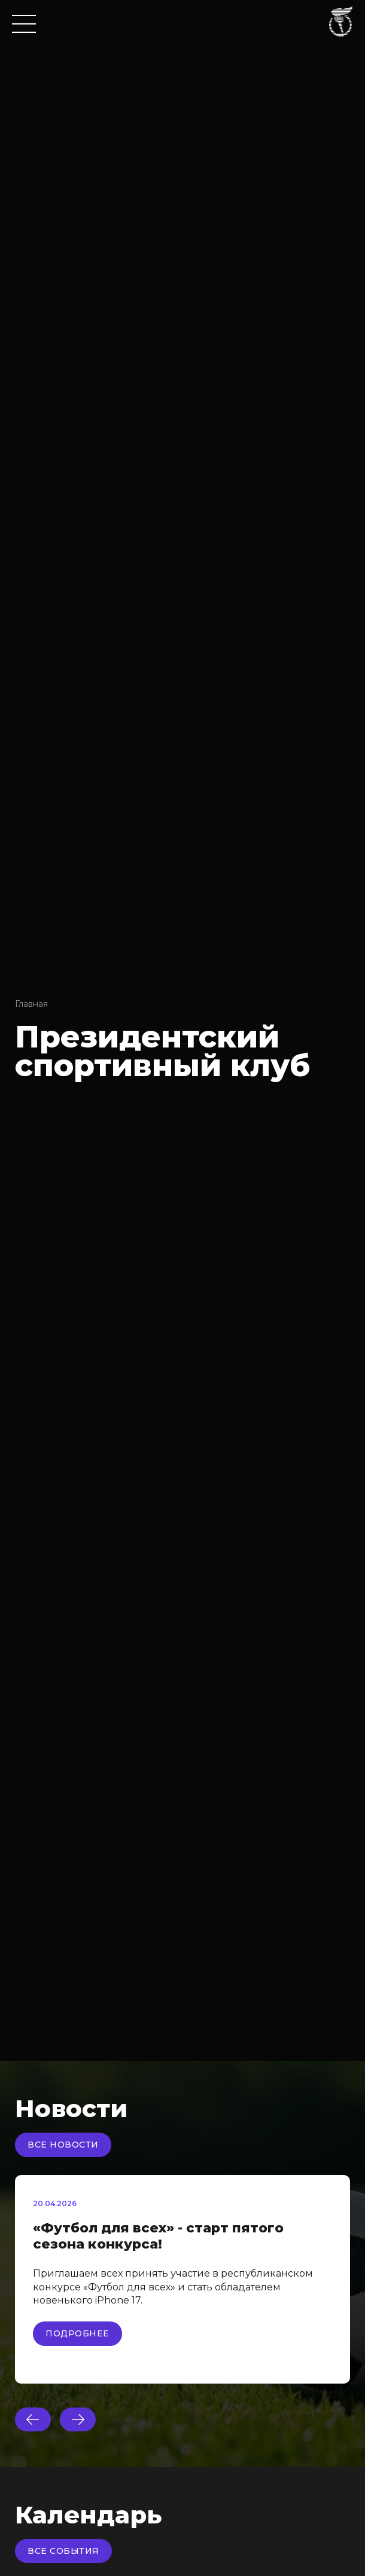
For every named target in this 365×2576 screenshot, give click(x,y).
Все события (63, 2551)
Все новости (63, 2144)
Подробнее (77, 2333)
